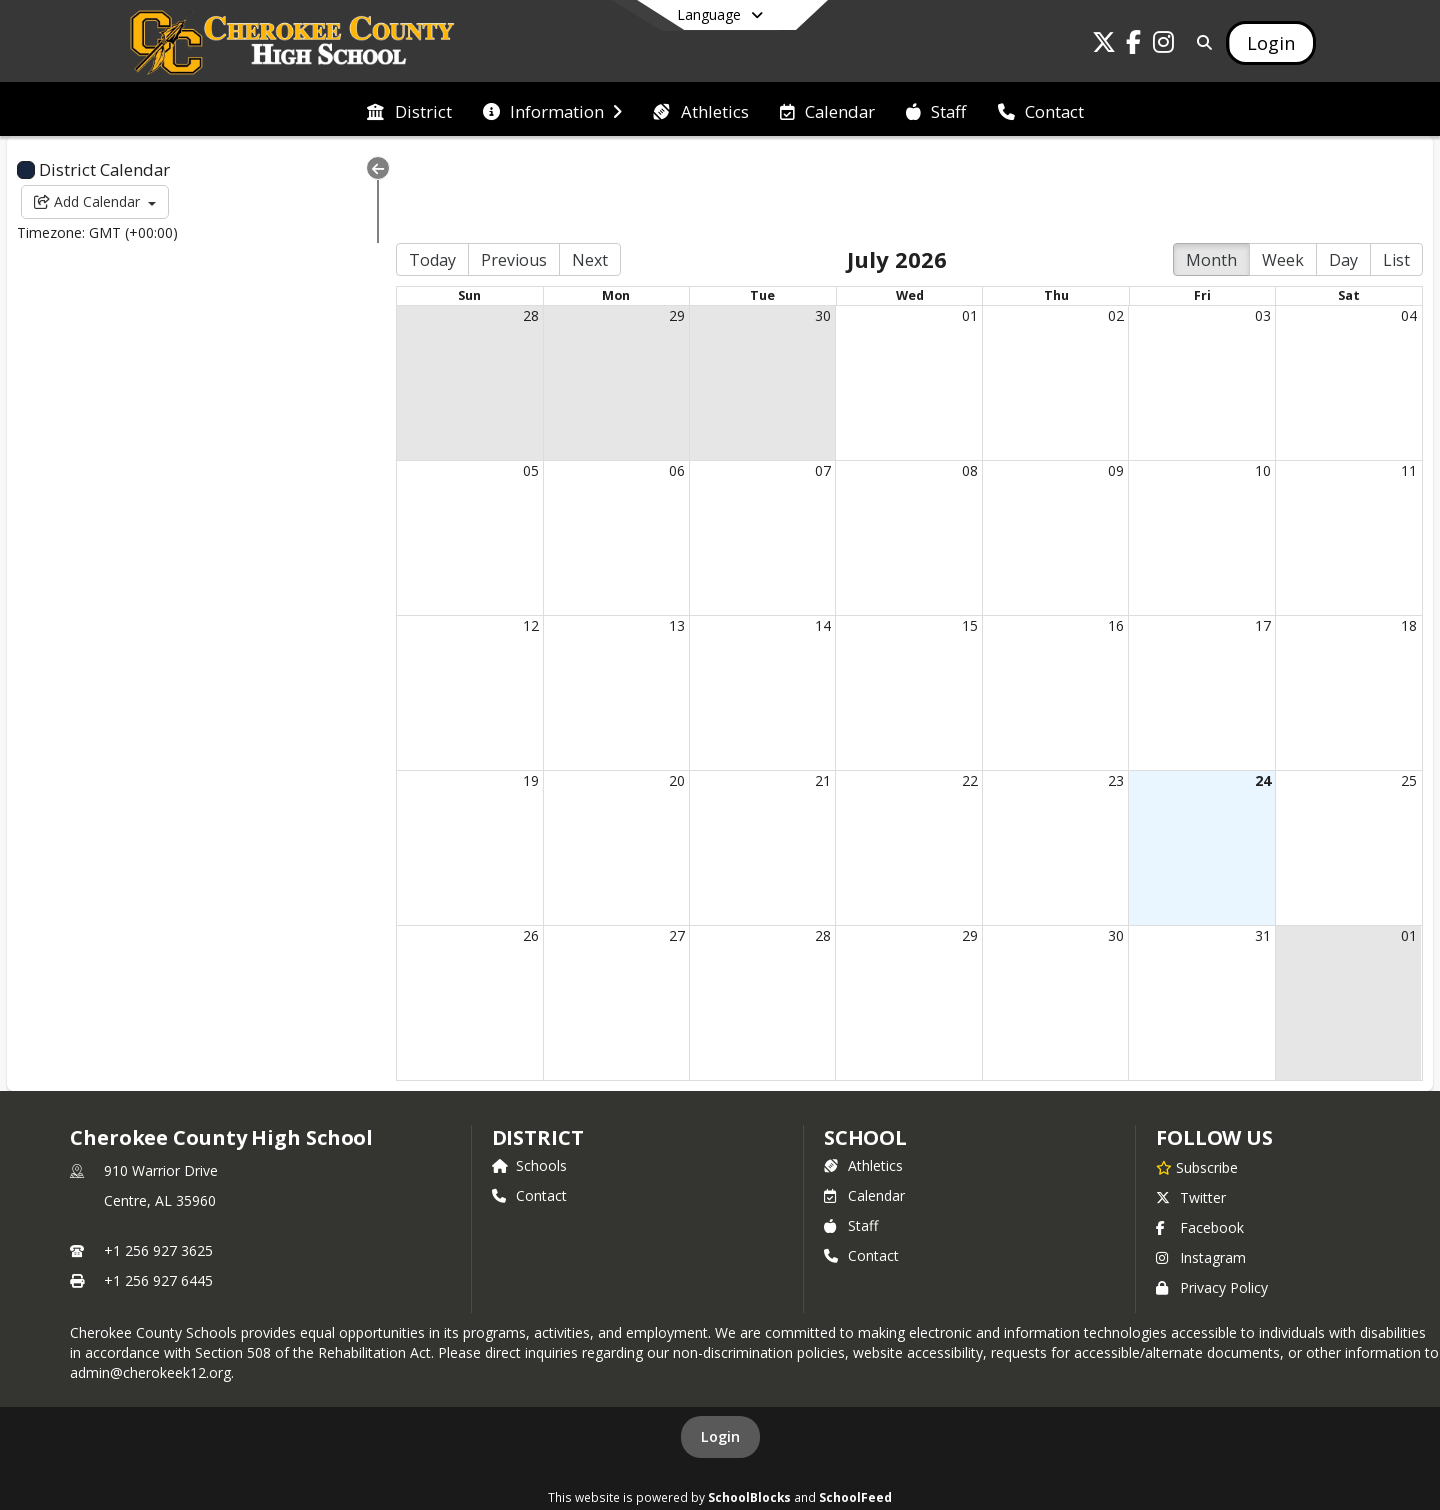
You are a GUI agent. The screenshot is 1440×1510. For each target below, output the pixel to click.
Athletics (863, 1078)
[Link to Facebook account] (1134, 45)
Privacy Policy (1212, 1200)
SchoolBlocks (749, 1410)
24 (1254, 693)
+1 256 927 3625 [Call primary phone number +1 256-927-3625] (158, 1163)
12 (478, 538)
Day (1343, 173)
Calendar (864, 1108)
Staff (851, 1138)
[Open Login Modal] (1271, 43)
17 (1254, 538)
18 (1409, 538)
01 (944, 228)
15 (944, 538)
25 (1409, 693)
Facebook (1200, 1140)
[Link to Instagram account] (1164, 45)
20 (633, 693)
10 (1254, 383)
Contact (529, 1108)
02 (1099, 228)
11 (1409, 383)
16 (1099, 538)
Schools (529, 1078)
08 (944, 383)
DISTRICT (538, 1050)
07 (788, 383)
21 (788, 693)
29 (633, 228)
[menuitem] (409, 110)
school (865, 1050)
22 (944, 693)
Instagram (1201, 1170)
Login (720, 1349)
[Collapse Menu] (316, 168)
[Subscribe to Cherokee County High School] (1197, 1080)
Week (1283, 173)
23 (1099, 693)
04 (1409, 228)
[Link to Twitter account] (1104, 45)
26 (478, 848)
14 (788, 538)
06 (633, 383)
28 (478, 228)
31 (1254, 848)
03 (1254, 228)
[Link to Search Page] (1200, 42)
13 (633, 538)
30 (788, 228)
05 (478, 383)
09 (1099, 383)
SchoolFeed (855, 1410)
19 (478, 693)
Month (1211, 173)
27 (633, 848)
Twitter (1191, 1110)
